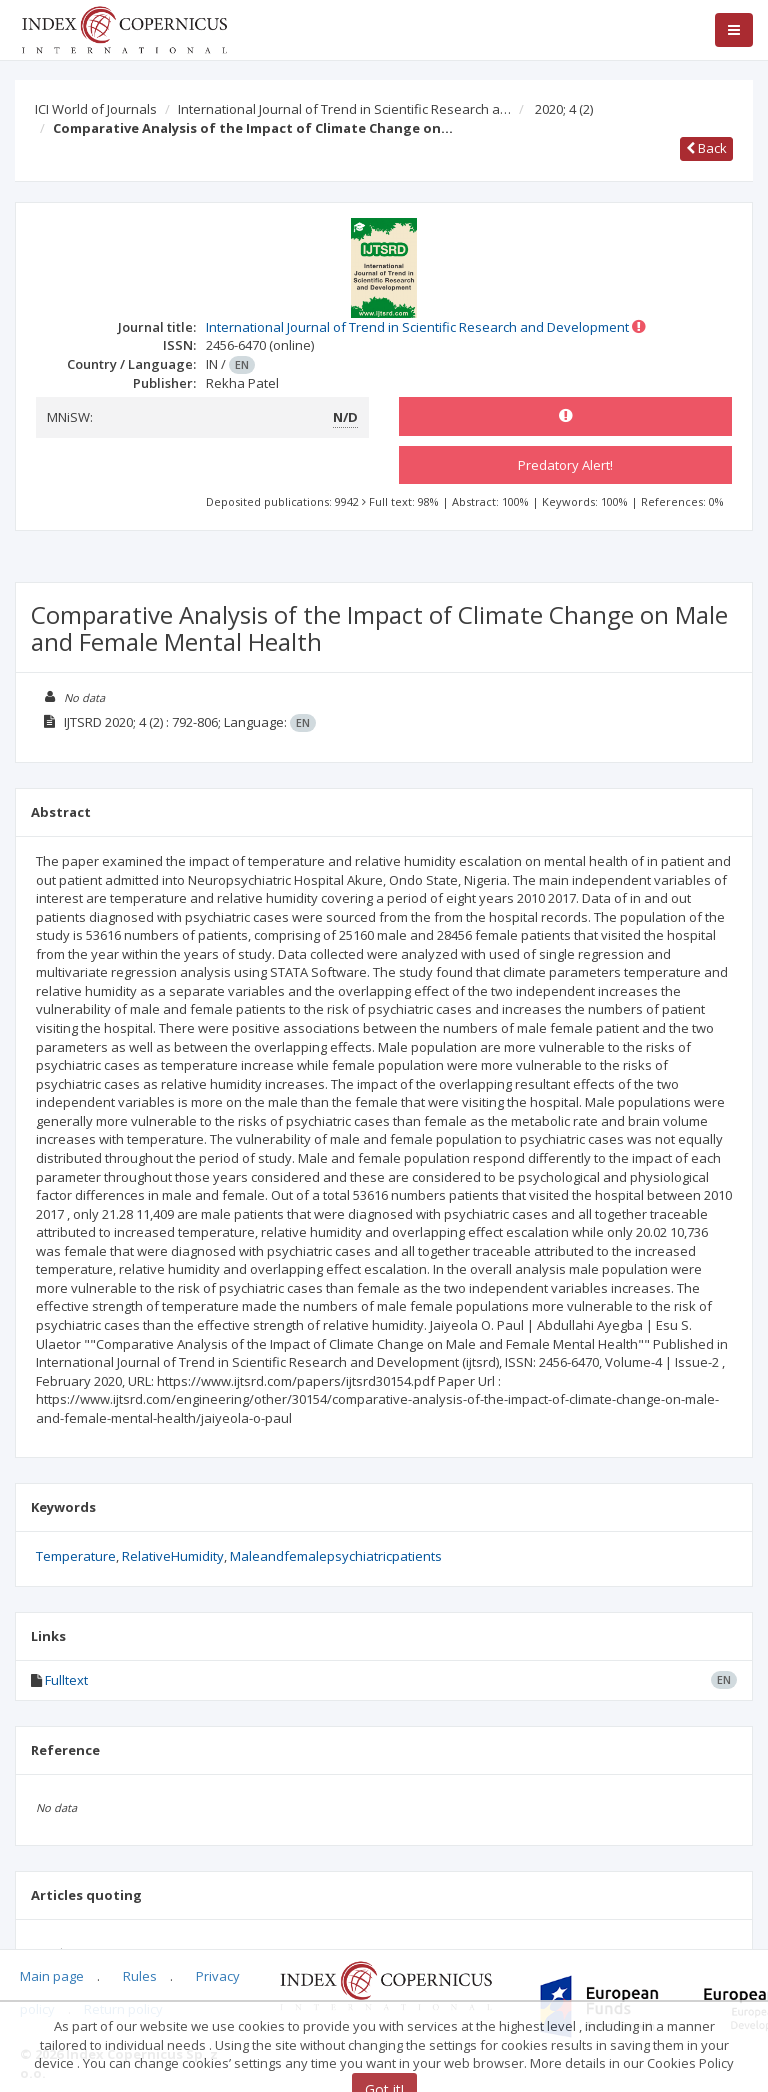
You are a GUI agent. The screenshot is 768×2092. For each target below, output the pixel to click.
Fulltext (66, 1680)
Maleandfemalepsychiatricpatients (336, 1556)
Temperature (76, 1556)
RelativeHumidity (173, 1556)
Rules (140, 1976)
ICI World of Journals (96, 109)
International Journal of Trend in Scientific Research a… (344, 109)
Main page (52, 1976)
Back (706, 148)
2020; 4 (564, 109)
